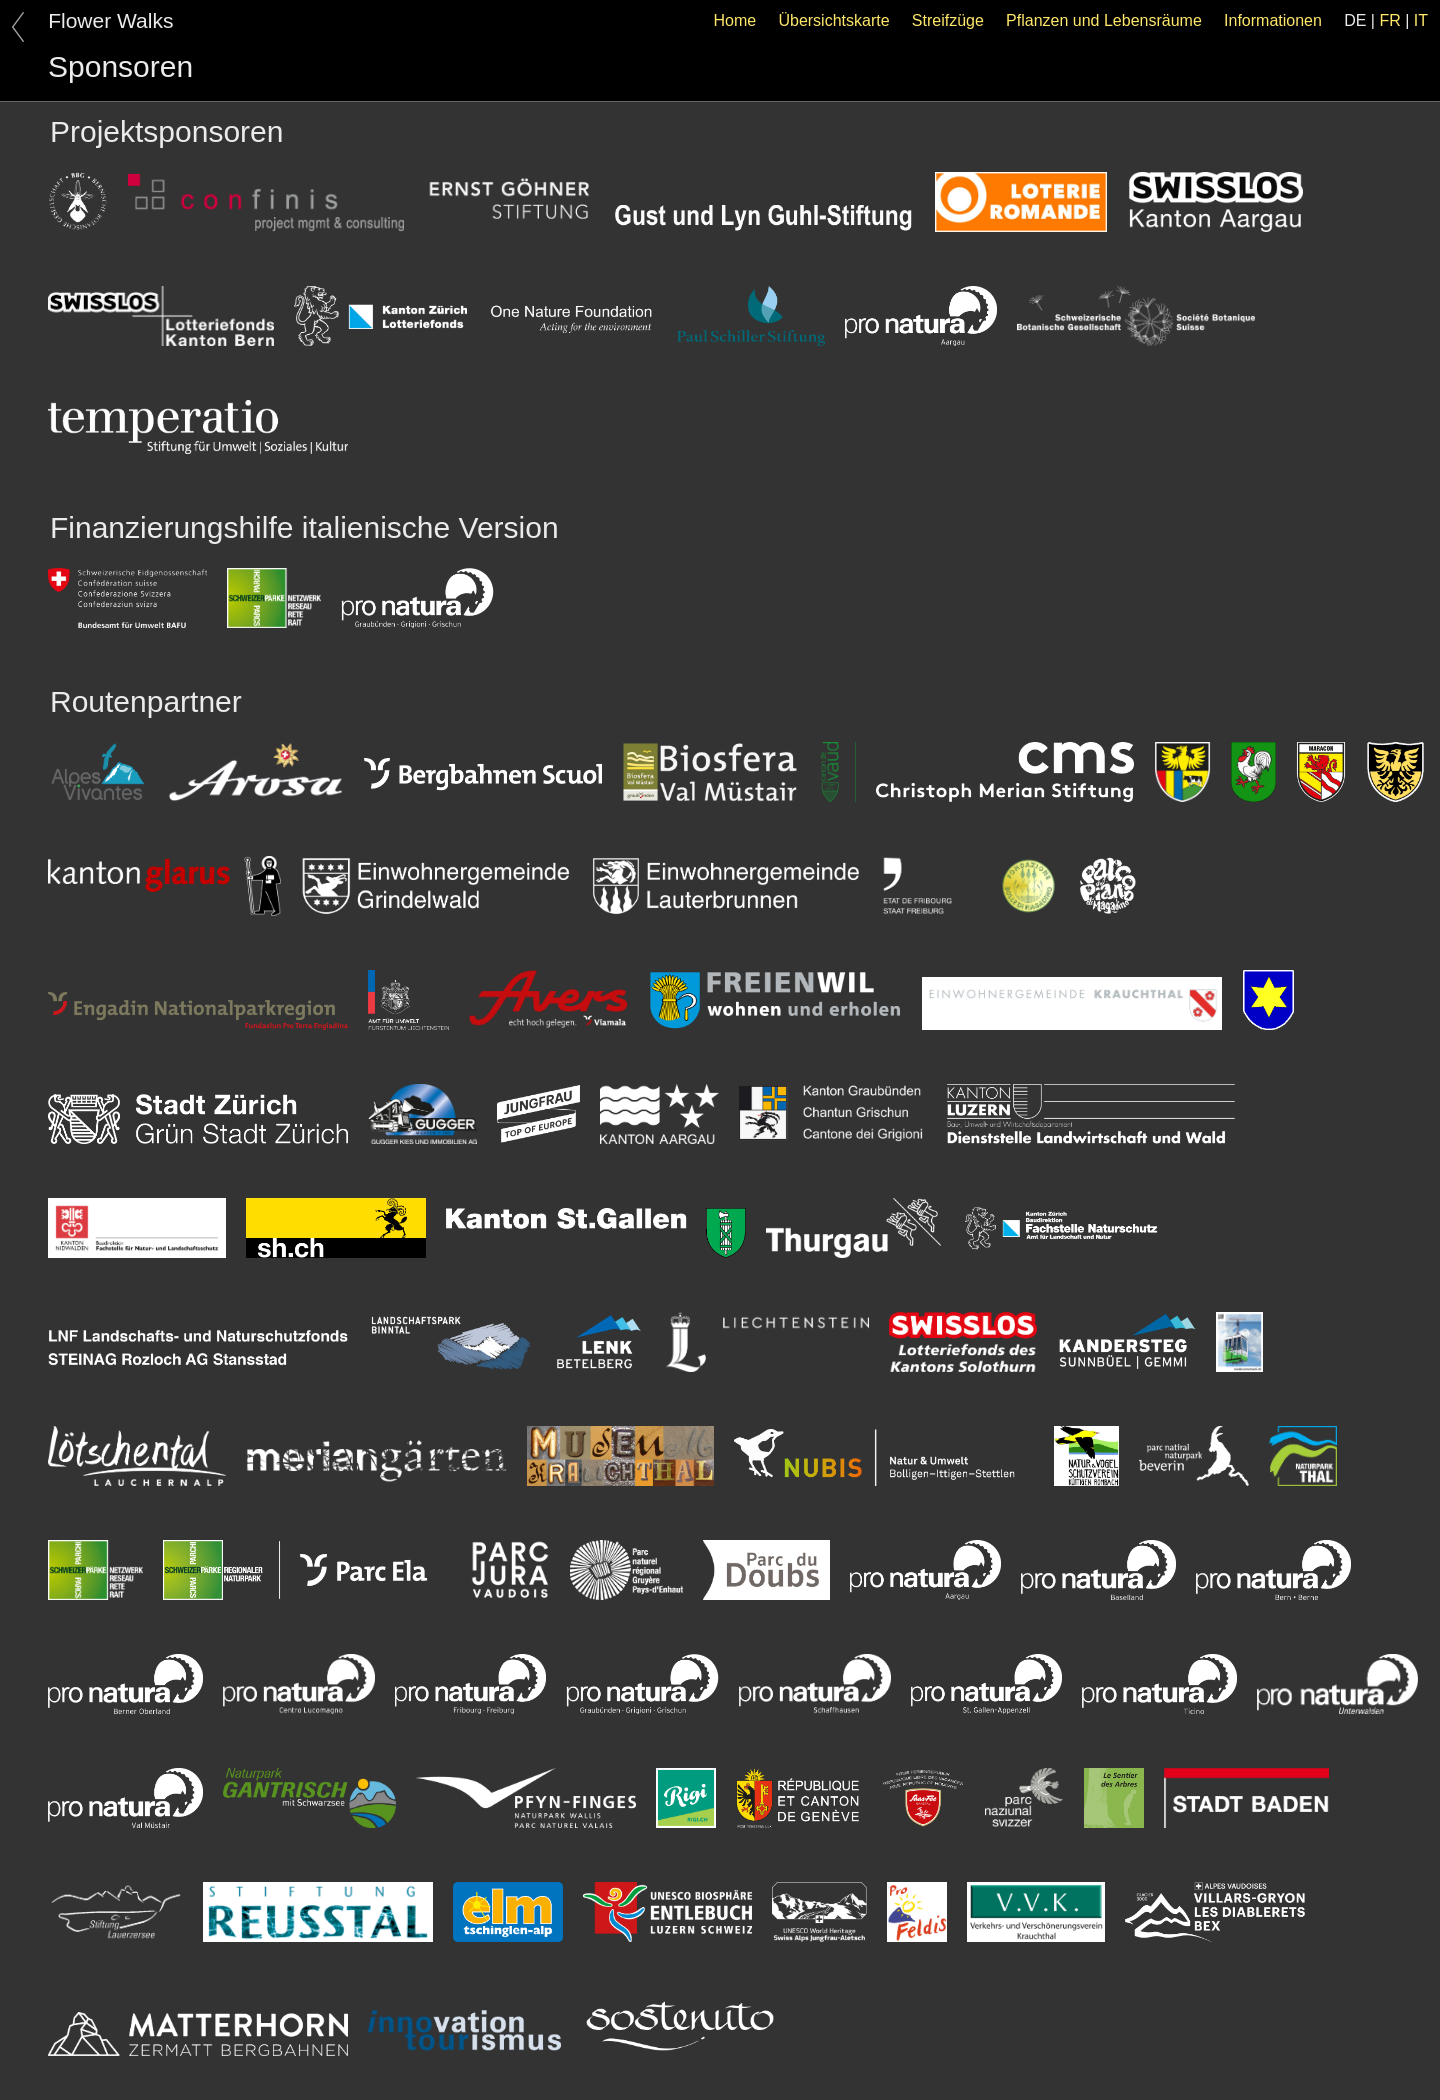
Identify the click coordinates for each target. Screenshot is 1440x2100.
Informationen (1273, 20)
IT (1421, 20)
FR (1389, 20)
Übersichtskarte (833, 20)
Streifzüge (948, 20)
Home (735, 20)
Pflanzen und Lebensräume (1104, 20)
